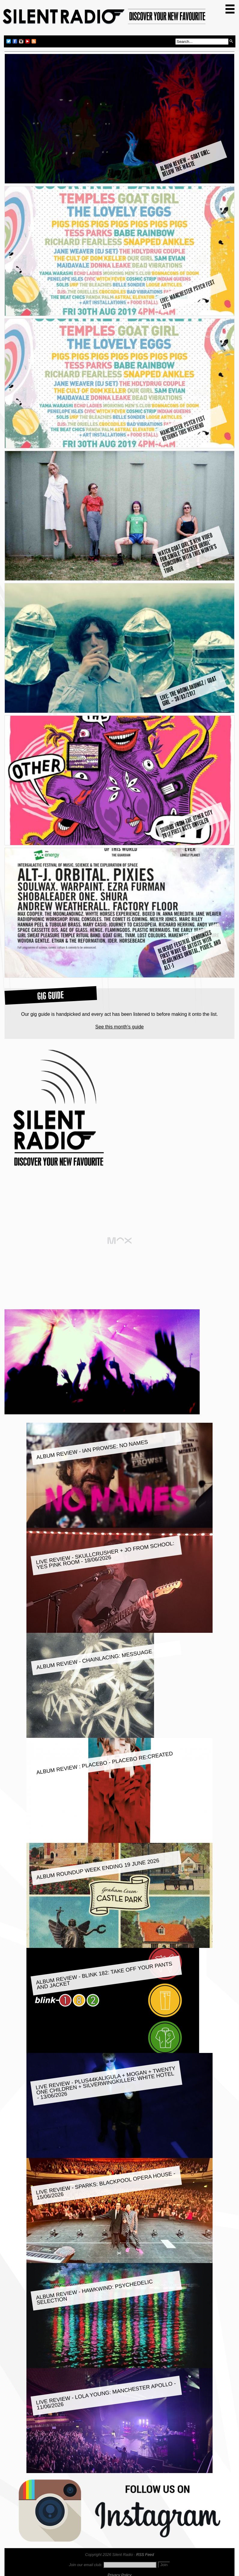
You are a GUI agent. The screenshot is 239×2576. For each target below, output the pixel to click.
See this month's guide (119, 1026)
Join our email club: (85, 2564)
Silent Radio (104, 19)
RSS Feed (145, 2554)
